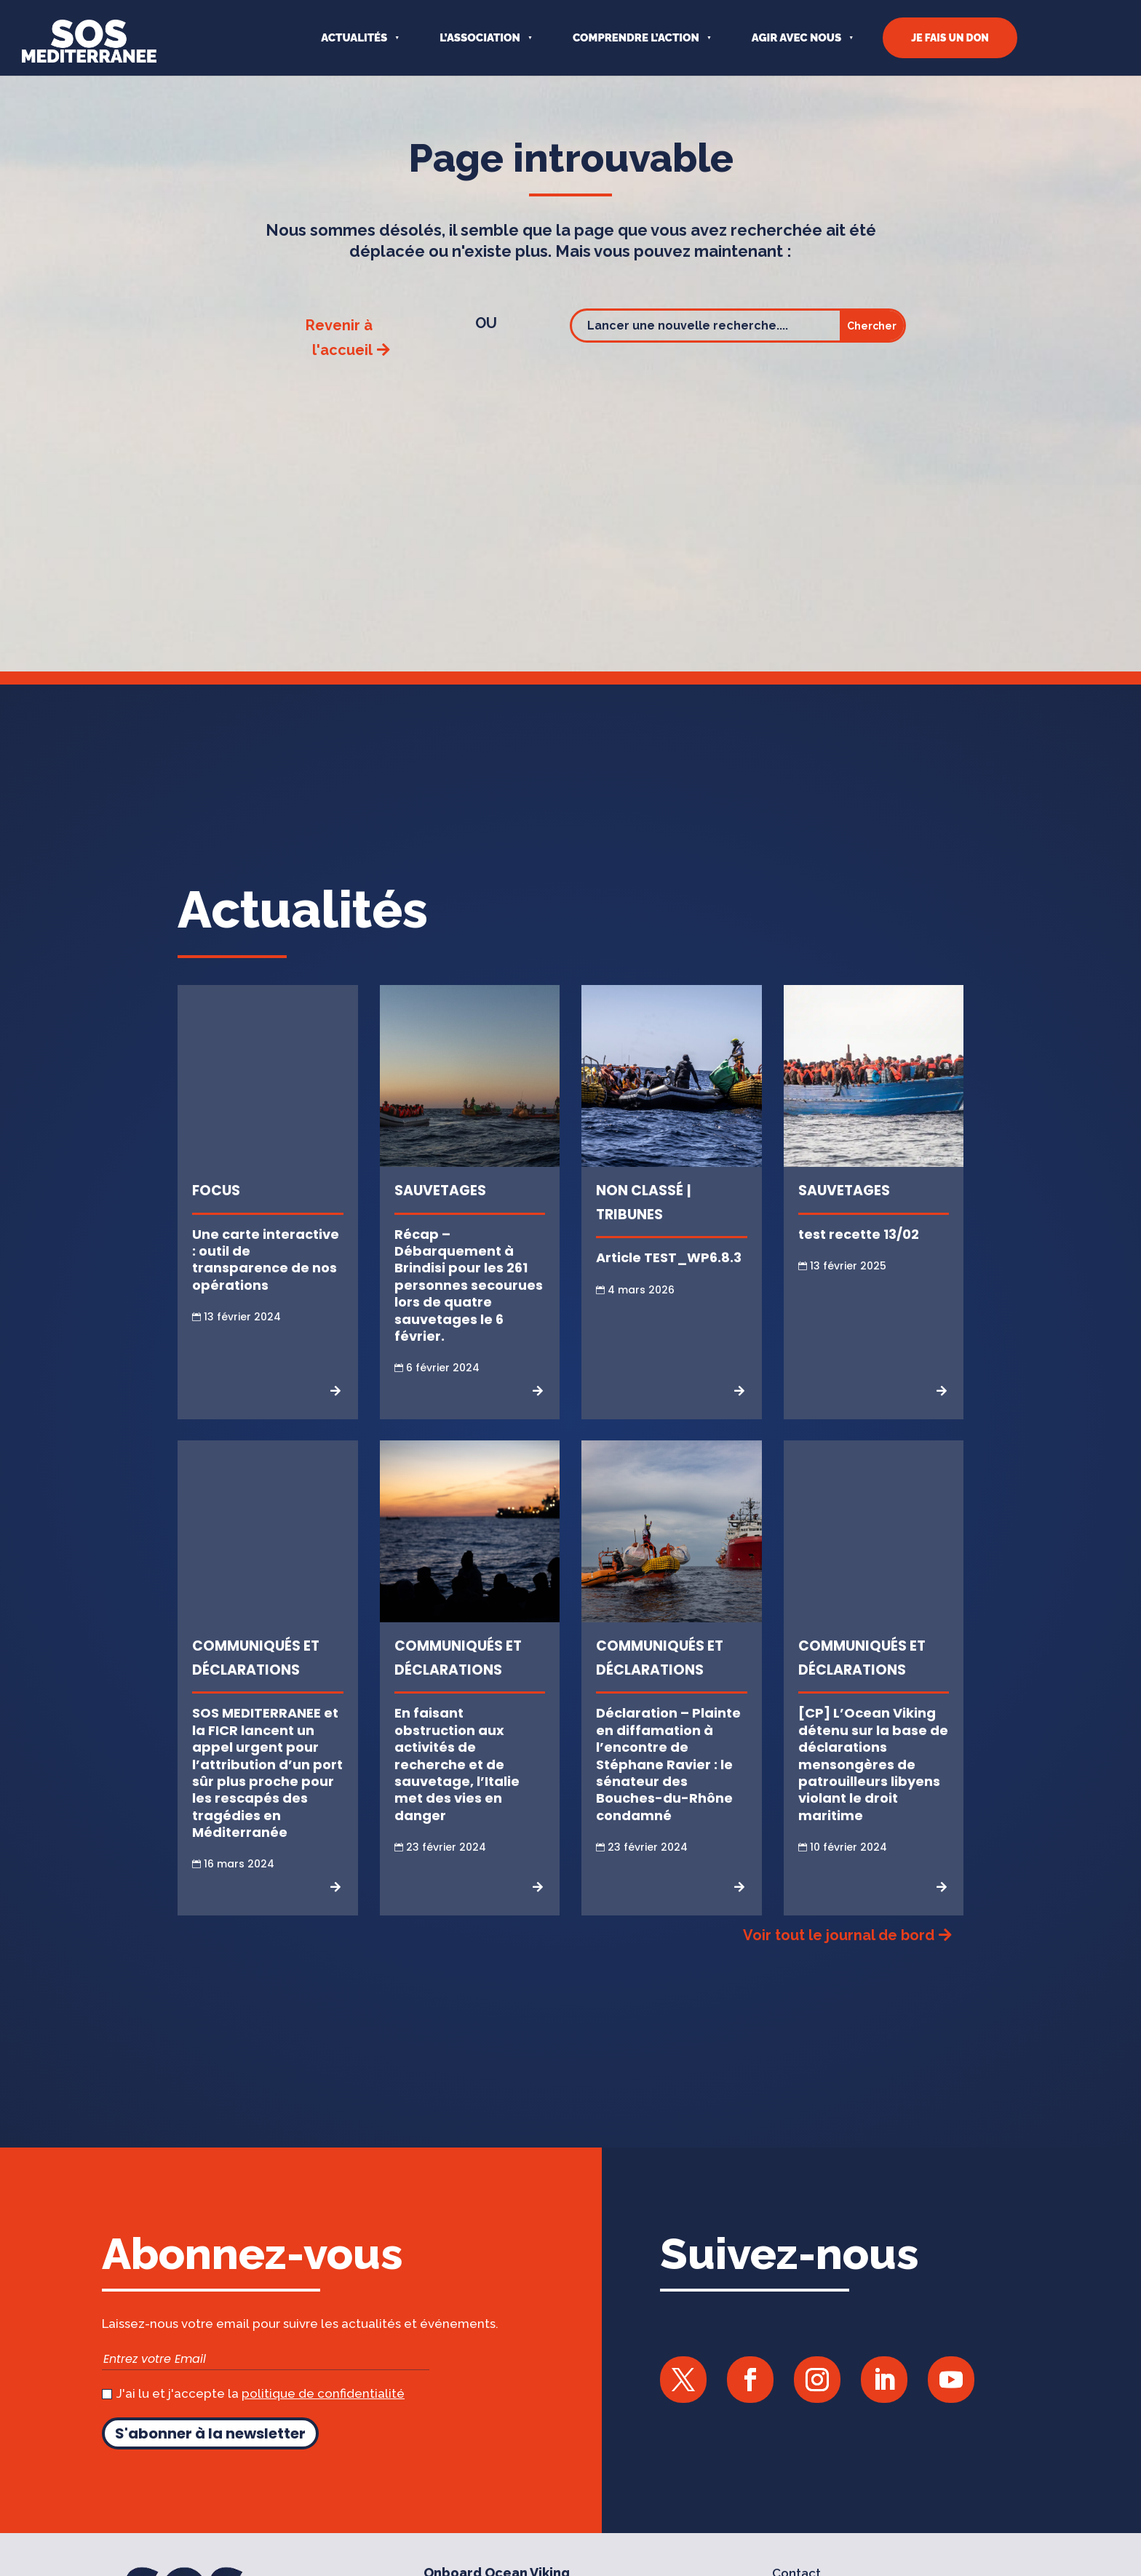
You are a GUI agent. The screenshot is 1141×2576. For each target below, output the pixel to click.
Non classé (639, 1217)
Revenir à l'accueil (339, 363)
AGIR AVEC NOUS (796, 37)
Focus (216, 1217)
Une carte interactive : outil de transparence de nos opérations (265, 1285)
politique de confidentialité (323, 2419)
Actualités (354, 37)
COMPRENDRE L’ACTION (636, 37)
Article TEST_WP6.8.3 (669, 1284)
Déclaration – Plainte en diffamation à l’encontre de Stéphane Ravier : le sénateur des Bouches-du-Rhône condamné (668, 1790)
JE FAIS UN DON (950, 38)
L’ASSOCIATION (480, 37)
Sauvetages (440, 1217)
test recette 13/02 (858, 1260)
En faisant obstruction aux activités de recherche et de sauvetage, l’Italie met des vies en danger (457, 1790)
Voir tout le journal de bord (838, 1961)
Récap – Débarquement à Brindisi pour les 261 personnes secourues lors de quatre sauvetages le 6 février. (468, 1311)
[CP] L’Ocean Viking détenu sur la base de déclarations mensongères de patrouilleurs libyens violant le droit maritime (873, 1790)
